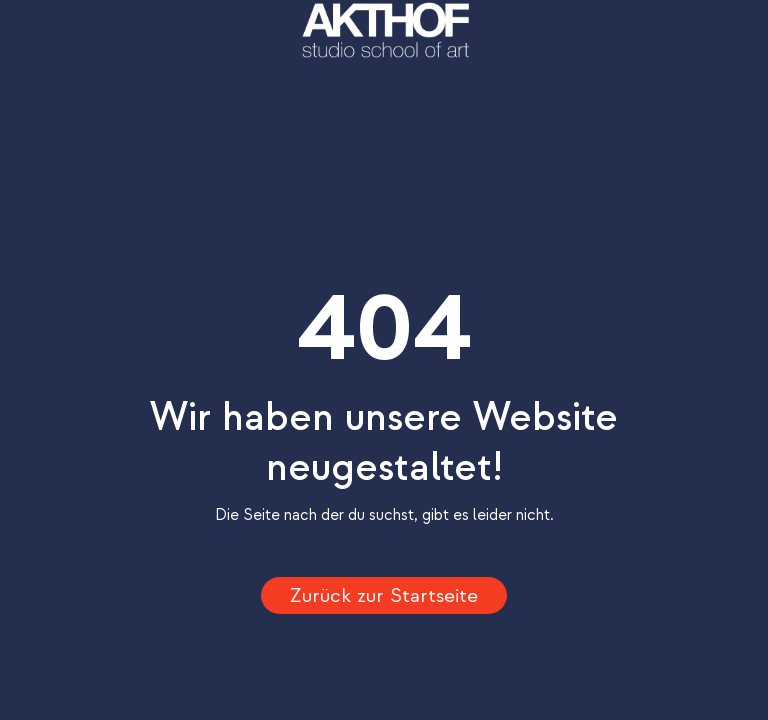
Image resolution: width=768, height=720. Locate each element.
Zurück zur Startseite (384, 595)
